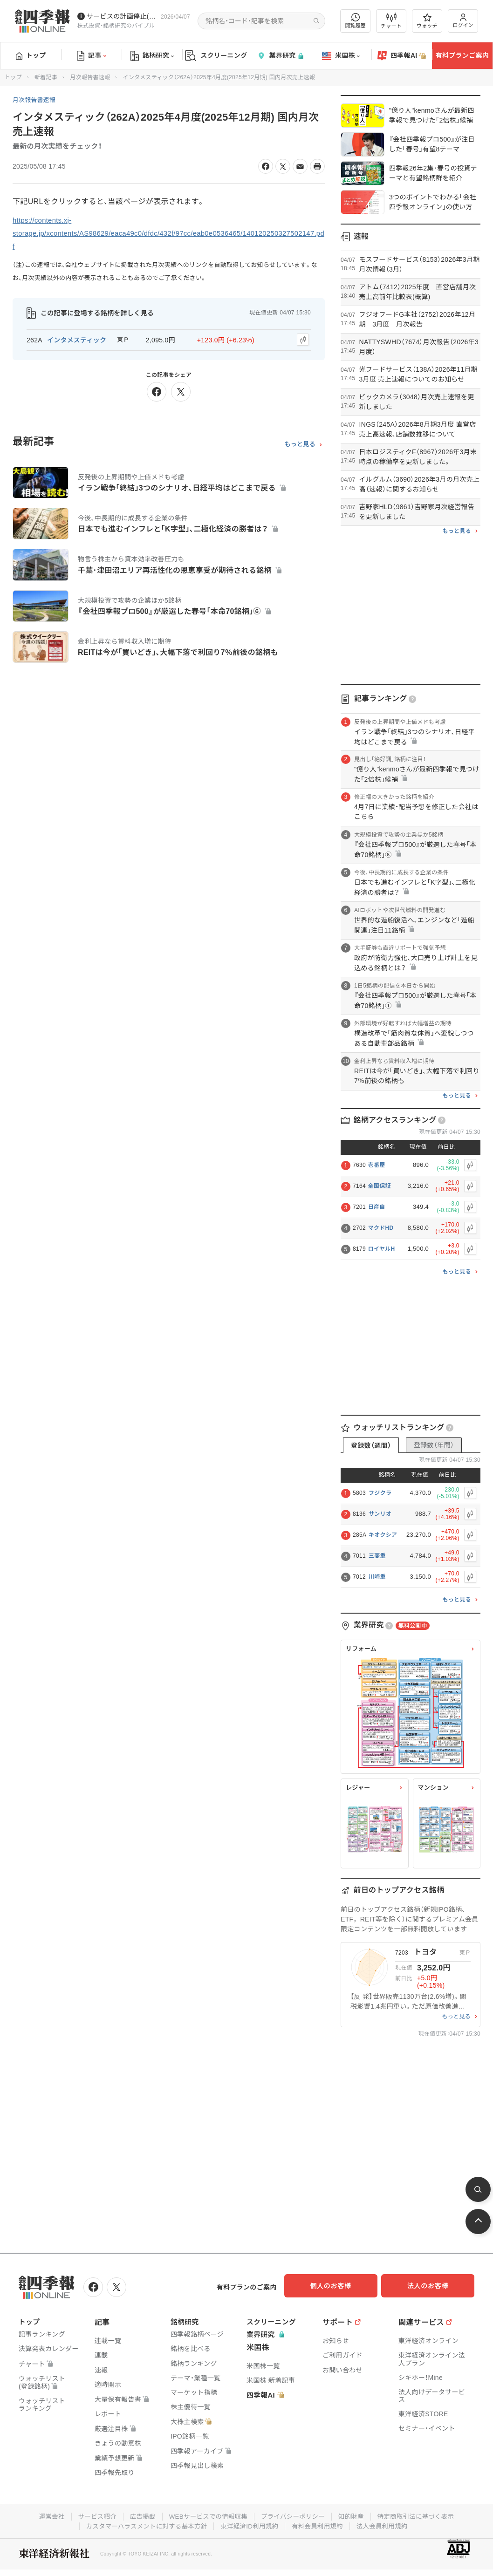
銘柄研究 (152, 56)
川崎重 (377, 1577)
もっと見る (299, 442)
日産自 (376, 1207)
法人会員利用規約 (386, 2524)
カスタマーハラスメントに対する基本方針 (143, 2524)
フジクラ (380, 1493)
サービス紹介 (92, 2514)
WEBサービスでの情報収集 (206, 2514)
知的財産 (354, 2514)
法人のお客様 (432, 2286)
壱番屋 (376, 1165)
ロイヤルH (381, 1249)
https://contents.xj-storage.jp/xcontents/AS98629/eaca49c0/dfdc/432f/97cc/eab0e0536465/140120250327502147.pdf (167, 233)
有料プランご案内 (462, 55)
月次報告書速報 (90, 77)
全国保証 (379, 1186)
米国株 (341, 56)
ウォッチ (427, 21)
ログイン (463, 21)
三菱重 (377, 1556)
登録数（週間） (371, 1445)
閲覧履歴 (355, 20)
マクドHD (381, 1228)
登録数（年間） (434, 1445)
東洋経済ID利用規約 (250, 2524)
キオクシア (383, 1535)
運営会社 (45, 2514)
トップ (31, 55)
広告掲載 (138, 2514)
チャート (391, 21)
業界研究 (280, 55)
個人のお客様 (339, 2286)
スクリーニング (216, 55)
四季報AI (401, 56)
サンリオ (380, 1514)
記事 (91, 56)
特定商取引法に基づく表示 (421, 2514)
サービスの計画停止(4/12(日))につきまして (122, 16)
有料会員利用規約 (320, 2524)
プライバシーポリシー (294, 2514)
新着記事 (45, 77)
